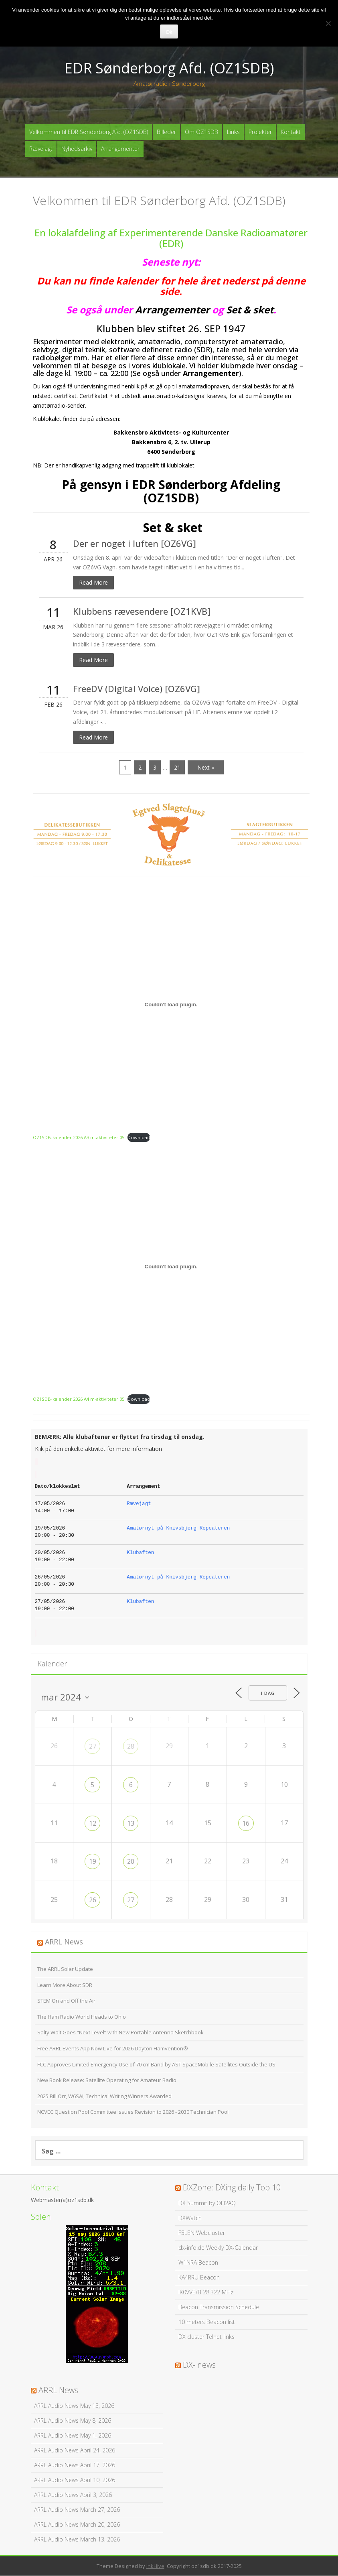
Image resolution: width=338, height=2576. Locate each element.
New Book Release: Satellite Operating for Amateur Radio (106, 2080)
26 (92, 1899)
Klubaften (140, 1553)
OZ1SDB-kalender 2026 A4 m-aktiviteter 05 (78, 1399)
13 (130, 1823)
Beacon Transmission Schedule (218, 2307)
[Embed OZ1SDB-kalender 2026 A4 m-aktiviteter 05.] (171, 1266)
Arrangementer (120, 149)
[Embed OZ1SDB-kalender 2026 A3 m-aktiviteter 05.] (171, 1004)
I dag (267, 1693)
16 (245, 1823)
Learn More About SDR (64, 1985)
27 (92, 1746)
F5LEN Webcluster (201, 2233)
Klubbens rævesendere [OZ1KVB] (141, 611)
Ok (169, 32)
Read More (93, 583)
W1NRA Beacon (198, 2262)
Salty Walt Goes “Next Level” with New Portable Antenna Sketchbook (120, 2032)
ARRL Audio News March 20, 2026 (77, 2524)
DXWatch (190, 2218)
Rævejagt (41, 149)
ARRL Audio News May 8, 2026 (72, 2420)
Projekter (260, 132)
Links (233, 132)
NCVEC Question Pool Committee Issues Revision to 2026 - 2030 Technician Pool (133, 2112)
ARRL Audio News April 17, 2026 (74, 2465)
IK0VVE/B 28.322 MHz (205, 2292)
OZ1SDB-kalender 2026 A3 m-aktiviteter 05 (78, 1137)
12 (92, 1823)
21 (177, 768)
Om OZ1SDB (201, 132)
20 (130, 1861)
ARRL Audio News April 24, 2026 (74, 2450)
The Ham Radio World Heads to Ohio (81, 2016)
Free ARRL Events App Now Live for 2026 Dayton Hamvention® (112, 2048)
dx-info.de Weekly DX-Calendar (218, 2247)
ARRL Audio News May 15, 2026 (74, 2405)
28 (130, 1746)
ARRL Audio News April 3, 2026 (73, 2495)
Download (139, 1137)
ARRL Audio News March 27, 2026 (77, 2509)
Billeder (166, 132)
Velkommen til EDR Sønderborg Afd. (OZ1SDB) (88, 132)
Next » (205, 768)
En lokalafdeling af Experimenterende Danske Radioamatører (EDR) (171, 238)
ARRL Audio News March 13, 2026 (77, 2539)
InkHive (155, 2566)
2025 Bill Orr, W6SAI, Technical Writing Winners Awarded (104, 2096)
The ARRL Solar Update (65, 1969)
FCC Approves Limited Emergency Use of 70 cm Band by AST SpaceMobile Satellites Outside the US (156, 2064)
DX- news (199, 2364)
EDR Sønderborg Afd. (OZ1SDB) (169, 68)
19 (92, 1861)
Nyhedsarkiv (76, 149)
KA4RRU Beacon (199, 2277)
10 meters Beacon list (206, 2322)
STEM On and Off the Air (66, 2001)
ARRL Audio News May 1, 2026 (72, 2435)
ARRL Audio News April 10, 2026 (74, 2480)
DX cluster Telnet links (206, 2336)
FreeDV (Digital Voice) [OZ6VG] (136, 689)
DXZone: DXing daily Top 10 (232, 2187)
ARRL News (64, 1942)
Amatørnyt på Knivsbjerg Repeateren (178, 1529)
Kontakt (291, 132)
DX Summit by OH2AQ (207, 2203)
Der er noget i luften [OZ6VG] (134, 544)
